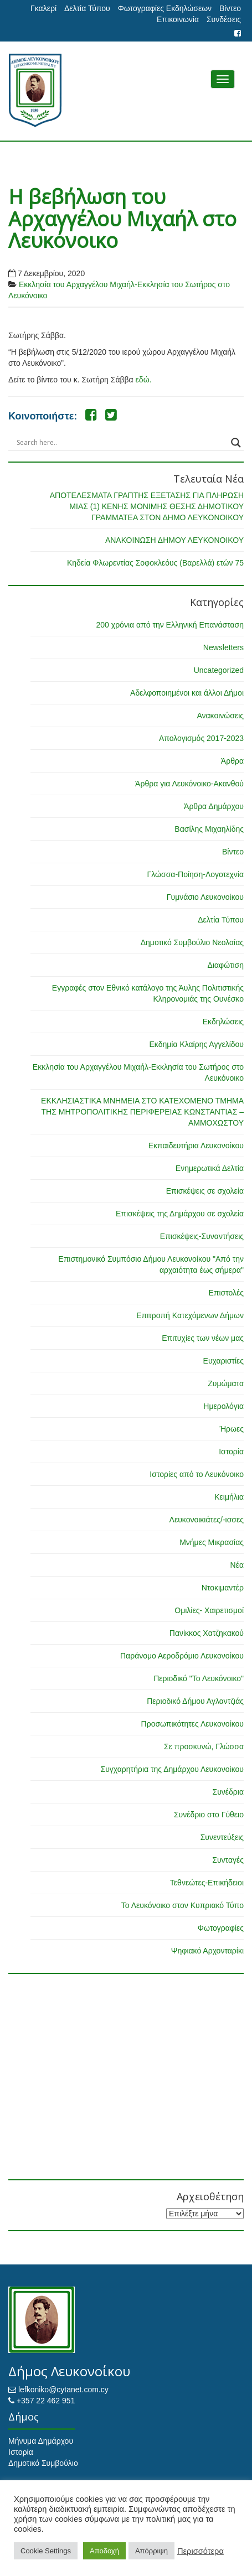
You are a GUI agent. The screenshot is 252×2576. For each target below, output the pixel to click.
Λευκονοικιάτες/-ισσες (206, 1519)
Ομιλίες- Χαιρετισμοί (209, 1610)
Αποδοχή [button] (104, 2551)
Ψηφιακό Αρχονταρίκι (207, 1950)
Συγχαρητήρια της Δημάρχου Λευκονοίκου (172, 1769)
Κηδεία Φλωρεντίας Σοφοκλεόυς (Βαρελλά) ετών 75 (155, 562)
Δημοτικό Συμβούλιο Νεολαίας (192, 942)
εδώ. (144, 379)
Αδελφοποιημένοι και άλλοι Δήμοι (187, 692)
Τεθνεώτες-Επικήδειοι (207, 1882)
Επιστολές (226, 1292)
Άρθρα (232, 760)
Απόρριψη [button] (151, 2551)
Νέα (237, 1565)
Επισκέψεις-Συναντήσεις (202, 1236)
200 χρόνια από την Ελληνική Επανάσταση (170, 624)
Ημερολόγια (223, 1406)
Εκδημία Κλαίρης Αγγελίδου (196, 1044)
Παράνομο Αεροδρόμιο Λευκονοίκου (182, 1655)
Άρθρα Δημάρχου (214, 806)
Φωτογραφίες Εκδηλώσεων (165, 8)
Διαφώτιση (226, 965)
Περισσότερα (200, 2551)
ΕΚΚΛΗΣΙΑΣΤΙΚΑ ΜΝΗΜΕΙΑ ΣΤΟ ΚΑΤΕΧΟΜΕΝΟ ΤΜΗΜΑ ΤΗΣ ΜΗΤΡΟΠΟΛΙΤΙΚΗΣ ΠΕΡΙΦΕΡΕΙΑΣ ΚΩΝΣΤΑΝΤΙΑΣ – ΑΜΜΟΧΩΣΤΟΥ (142, 1111)
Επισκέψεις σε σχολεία (205, 1190)
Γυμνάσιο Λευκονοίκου (205, 897)
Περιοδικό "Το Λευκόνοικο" (198, 1678)
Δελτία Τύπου (87, 8)
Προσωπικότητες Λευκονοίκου (192, 1723)
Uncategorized (219, 670)
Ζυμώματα (226, 1383)
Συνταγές (228, 1859)
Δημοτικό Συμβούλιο (43, 2463)
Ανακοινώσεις (220, 715)
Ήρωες (231, 1428)
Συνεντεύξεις (222, 1837)
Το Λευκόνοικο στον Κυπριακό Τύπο (182, 1905)
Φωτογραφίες (221, 1928)
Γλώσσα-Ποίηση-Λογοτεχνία (195, 874)
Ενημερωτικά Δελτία (210, 1168)
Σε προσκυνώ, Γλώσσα (204, 1746)
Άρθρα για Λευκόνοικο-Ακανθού (189, 783)
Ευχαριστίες (223, 1360)
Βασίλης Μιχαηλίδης (209, 829)
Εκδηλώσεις (223, 1021)
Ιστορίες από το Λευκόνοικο (197, 1474)
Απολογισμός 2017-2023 (201, 738)
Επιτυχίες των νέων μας (203, 1338)
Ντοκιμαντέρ (223, 1587)
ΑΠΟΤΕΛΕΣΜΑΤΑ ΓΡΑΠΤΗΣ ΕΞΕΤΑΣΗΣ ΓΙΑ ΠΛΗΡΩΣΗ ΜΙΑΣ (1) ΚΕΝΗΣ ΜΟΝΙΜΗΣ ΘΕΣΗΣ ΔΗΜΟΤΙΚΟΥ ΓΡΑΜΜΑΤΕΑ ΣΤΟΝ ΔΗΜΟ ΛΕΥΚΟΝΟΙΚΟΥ (147, 506)
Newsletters (223, 647)
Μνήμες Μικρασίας (211, 1542)
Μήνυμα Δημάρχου (40, 2441)
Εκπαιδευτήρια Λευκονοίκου (196, 1145)
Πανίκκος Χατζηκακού (206, 1633)
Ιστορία (231, 1451)
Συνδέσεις (224, 19)
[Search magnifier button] (236, 442)
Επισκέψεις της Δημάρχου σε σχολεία (180, 1213)
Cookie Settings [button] (45, 2551)
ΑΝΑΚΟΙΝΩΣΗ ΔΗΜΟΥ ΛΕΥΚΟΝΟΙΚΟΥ (174, 540)
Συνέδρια (228, 1791)
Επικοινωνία (178, 19)
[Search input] (121, 442)
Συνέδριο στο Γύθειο (209, 1814)
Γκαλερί (43, 8)
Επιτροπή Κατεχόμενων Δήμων (190, 1315)
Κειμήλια (229, 1496)
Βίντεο (230, 8)
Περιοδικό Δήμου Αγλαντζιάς (195, 1701)
